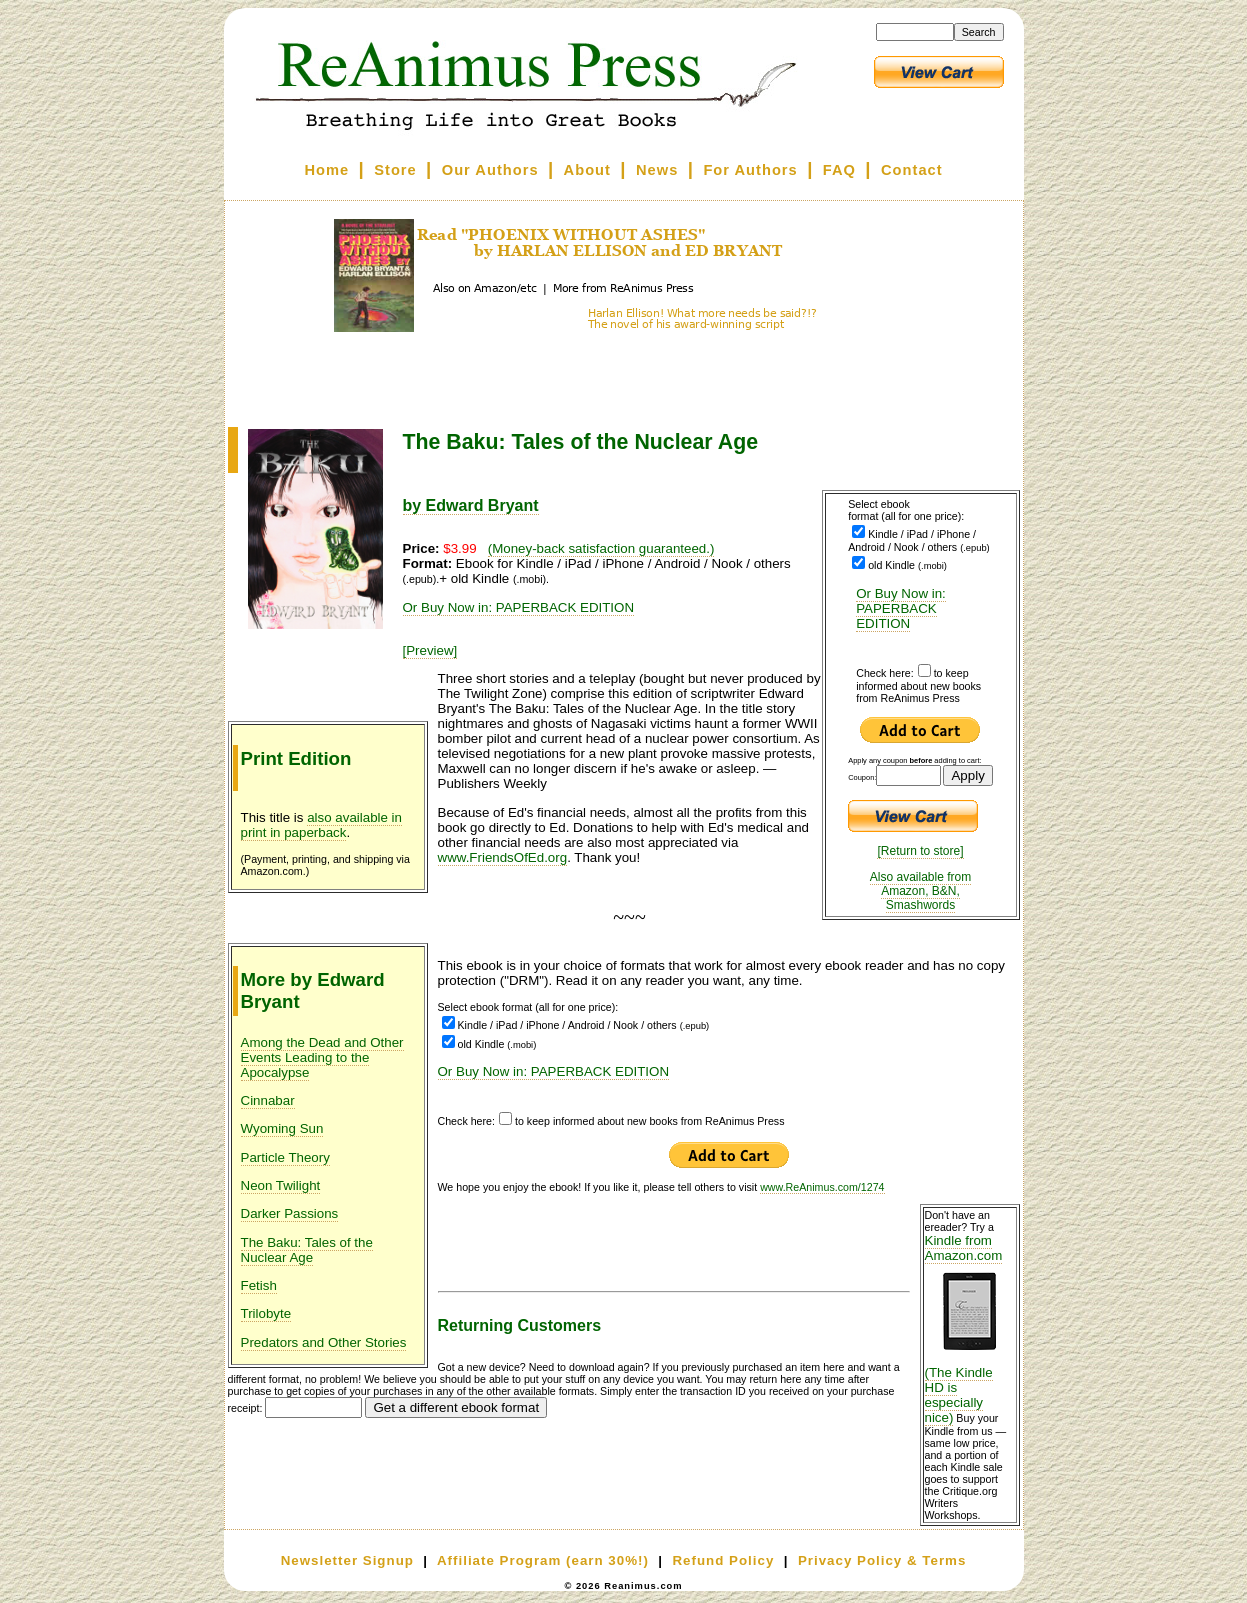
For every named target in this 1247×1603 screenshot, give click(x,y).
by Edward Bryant (471, 505)
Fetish (259, 1285)
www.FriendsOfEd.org (503, 857)
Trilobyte (266, 1313)
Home (326, 170)
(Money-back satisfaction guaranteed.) (601, 548)
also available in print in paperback (322, 825)
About (587, 170)
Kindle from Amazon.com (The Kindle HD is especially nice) (970, 1329)
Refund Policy (723, 1560)
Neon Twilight (281, 1185)
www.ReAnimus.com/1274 (822, 1187)
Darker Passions (290, 1213)
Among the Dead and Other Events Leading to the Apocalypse (322, 1057)
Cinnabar (268, 1100)
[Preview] (430, 650)
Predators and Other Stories (324, 1342)
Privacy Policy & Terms (882, 1560)
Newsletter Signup (347, 1560)
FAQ (839, 170)
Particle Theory (285, 1157)
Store (395, 170)
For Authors (750, 170)
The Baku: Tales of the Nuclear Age (307, 1250)
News (657, 170)
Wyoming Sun (282, 1128)
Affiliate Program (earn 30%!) (543, 1560)
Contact (912, 170)
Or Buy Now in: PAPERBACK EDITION (901, 608)
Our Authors (490, 170)
